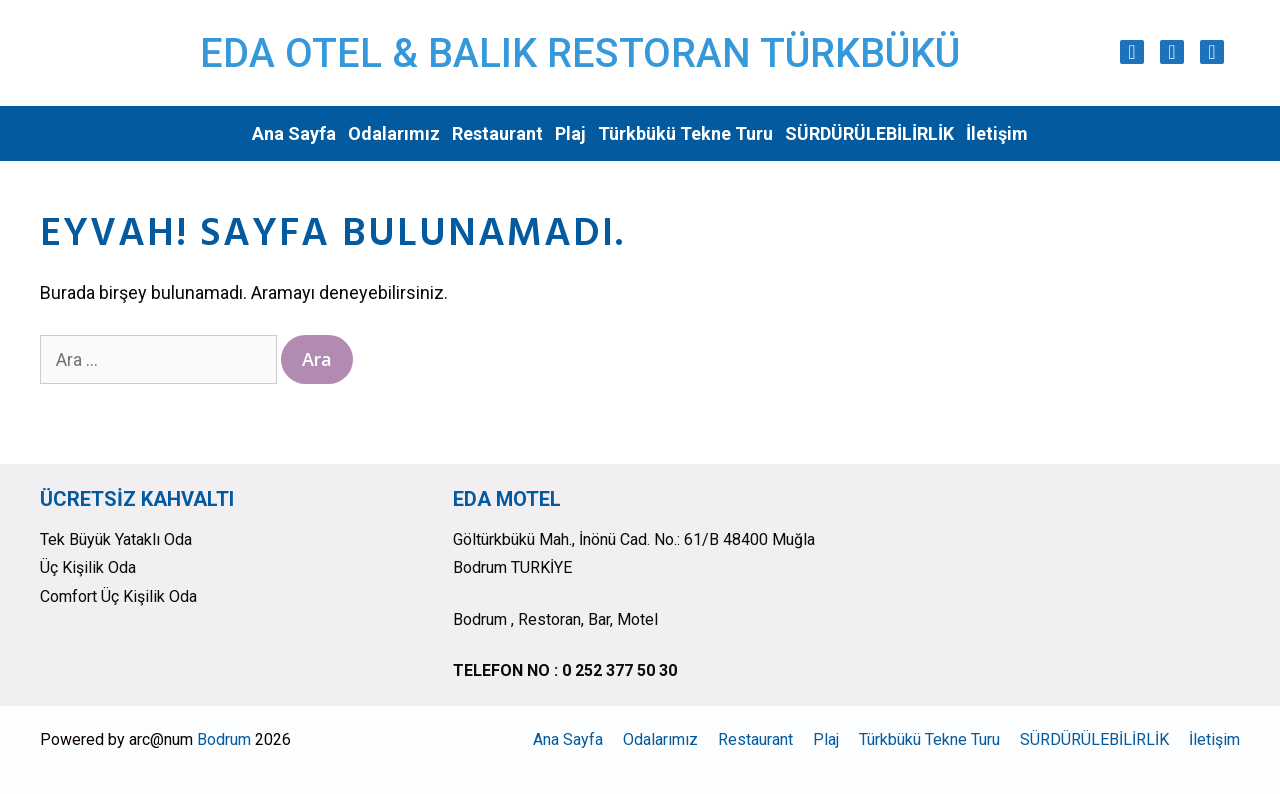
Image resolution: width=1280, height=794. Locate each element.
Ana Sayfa (294, 133)
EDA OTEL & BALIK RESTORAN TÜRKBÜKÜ (580, 53)
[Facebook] (1172, 52)
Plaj (570, 133)
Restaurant (497, 133)
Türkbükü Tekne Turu (685, 133)
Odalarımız (394, 133)
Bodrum (224, 739)
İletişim (997, 133)
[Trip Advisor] (1212, 52)
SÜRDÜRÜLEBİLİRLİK (869, 133)
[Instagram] (1132, 52)
